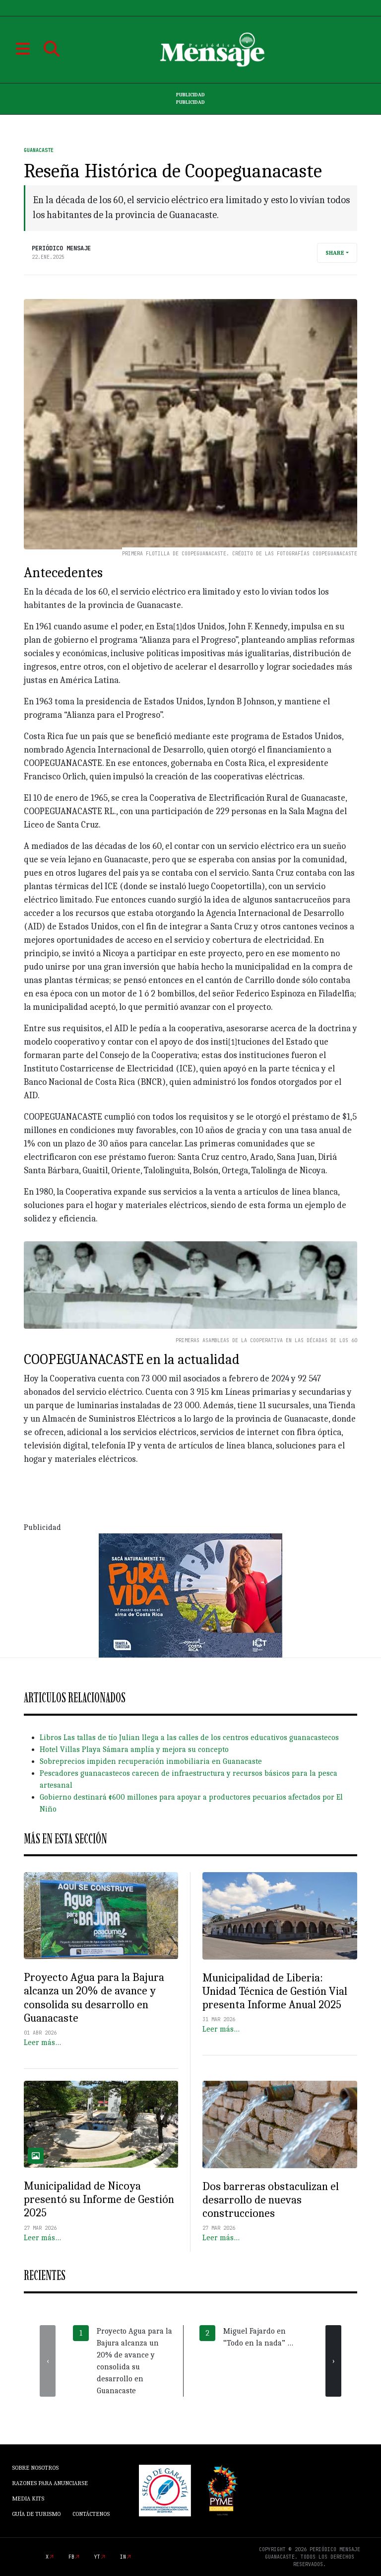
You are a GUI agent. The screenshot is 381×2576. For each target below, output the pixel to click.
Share (334, 252)
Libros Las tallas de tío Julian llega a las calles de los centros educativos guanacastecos (189, 1737)
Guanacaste (39, 150)
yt (97, 2557)
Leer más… (42, 2042)
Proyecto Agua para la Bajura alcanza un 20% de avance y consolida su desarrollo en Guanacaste (94, 1998)
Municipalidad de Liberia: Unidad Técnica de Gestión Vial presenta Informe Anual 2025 (274, 1991)
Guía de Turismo (36, 2513)
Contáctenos (91, 2513)
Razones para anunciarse (50, 2483)
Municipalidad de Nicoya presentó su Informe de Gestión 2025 (99, 2199)
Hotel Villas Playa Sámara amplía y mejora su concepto (134, 1749)
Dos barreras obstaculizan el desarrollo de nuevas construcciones (270, 2200)
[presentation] (48, 2361)
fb (71, 2557)
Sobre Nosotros (35, 2467)
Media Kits (28, 2498)
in (123, 2557)
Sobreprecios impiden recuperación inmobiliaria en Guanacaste (151, 1761)
